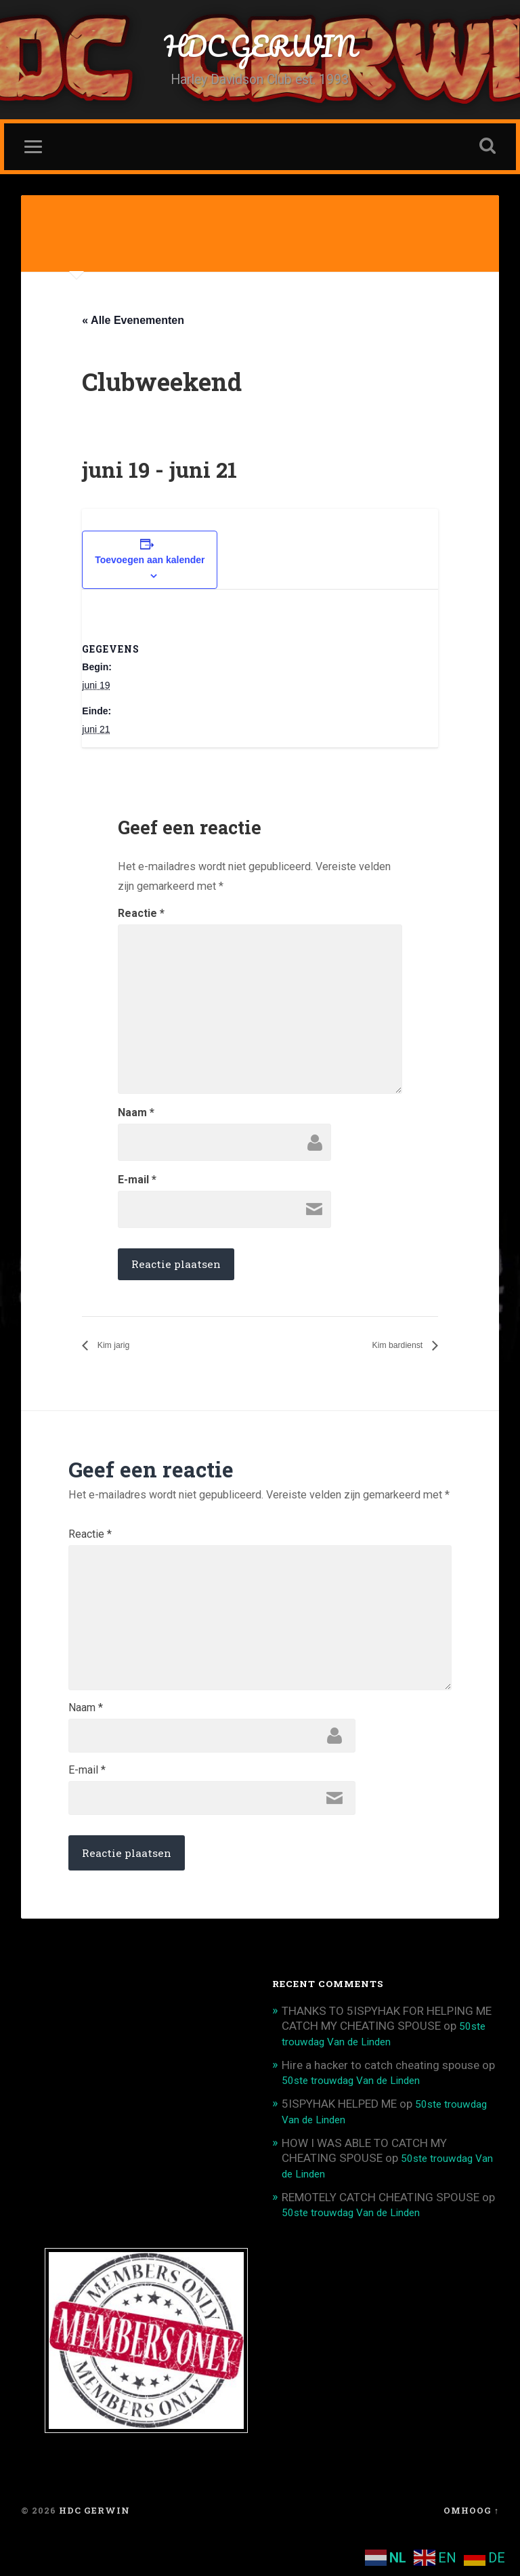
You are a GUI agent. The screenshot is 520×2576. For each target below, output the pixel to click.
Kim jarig (117, 1351)
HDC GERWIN (259, 47)
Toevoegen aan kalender (149, 564)
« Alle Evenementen (133, 324)
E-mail (137, 1184)
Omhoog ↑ (471, 2544)
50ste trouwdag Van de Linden (360, 2116)
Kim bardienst (390, 1351)
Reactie (141, 918)
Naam (136, 1117)
